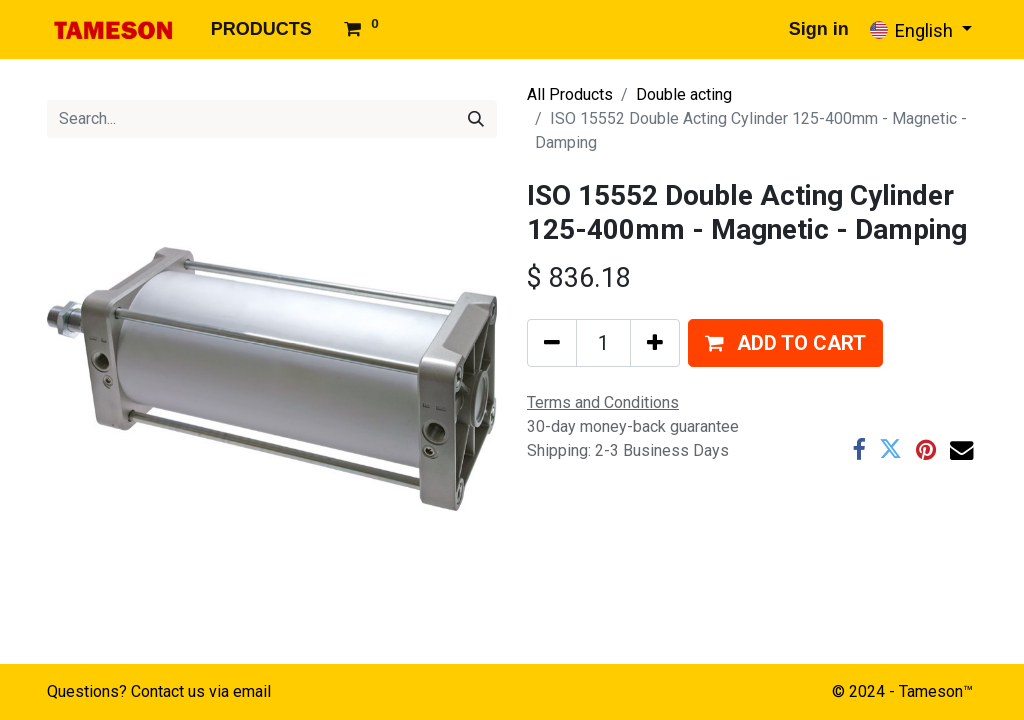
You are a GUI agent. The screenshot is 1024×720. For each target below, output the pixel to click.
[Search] (476, 119)
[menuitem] (261, 29)
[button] (785, 343)
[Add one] (655, 343)
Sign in (819, 29)
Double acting (684, 94)
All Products (570, 94)
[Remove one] (552, 343)
